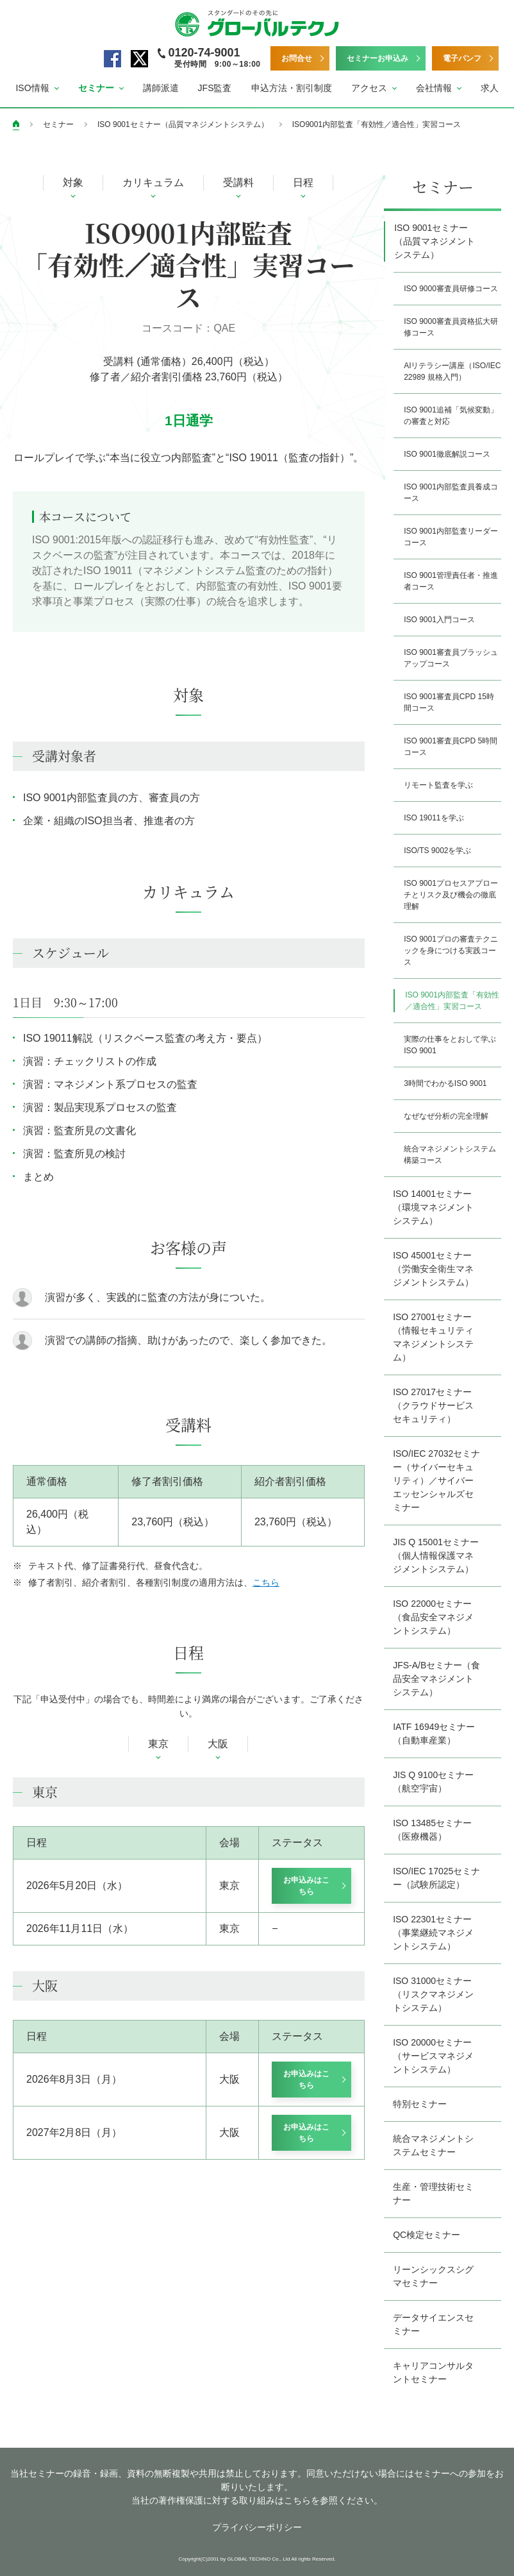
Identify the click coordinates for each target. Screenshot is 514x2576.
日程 (303, 182)
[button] (36, 88)
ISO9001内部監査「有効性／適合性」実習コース (376, 124)
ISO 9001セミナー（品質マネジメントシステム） (183, 124)
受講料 (238, 182)
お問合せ (296, 58)
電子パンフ (462, 58)
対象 (73, 182)
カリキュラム (153, 182)
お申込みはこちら (306, 1886)
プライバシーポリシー (257, 2527)
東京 (158, 1743)
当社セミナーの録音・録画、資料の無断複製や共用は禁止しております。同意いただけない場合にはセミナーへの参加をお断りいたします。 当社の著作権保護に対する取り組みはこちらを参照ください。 (257, 2486)
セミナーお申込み (377, 58)
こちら (266, 1582)
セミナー (58, 124)
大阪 (218, 1743)
